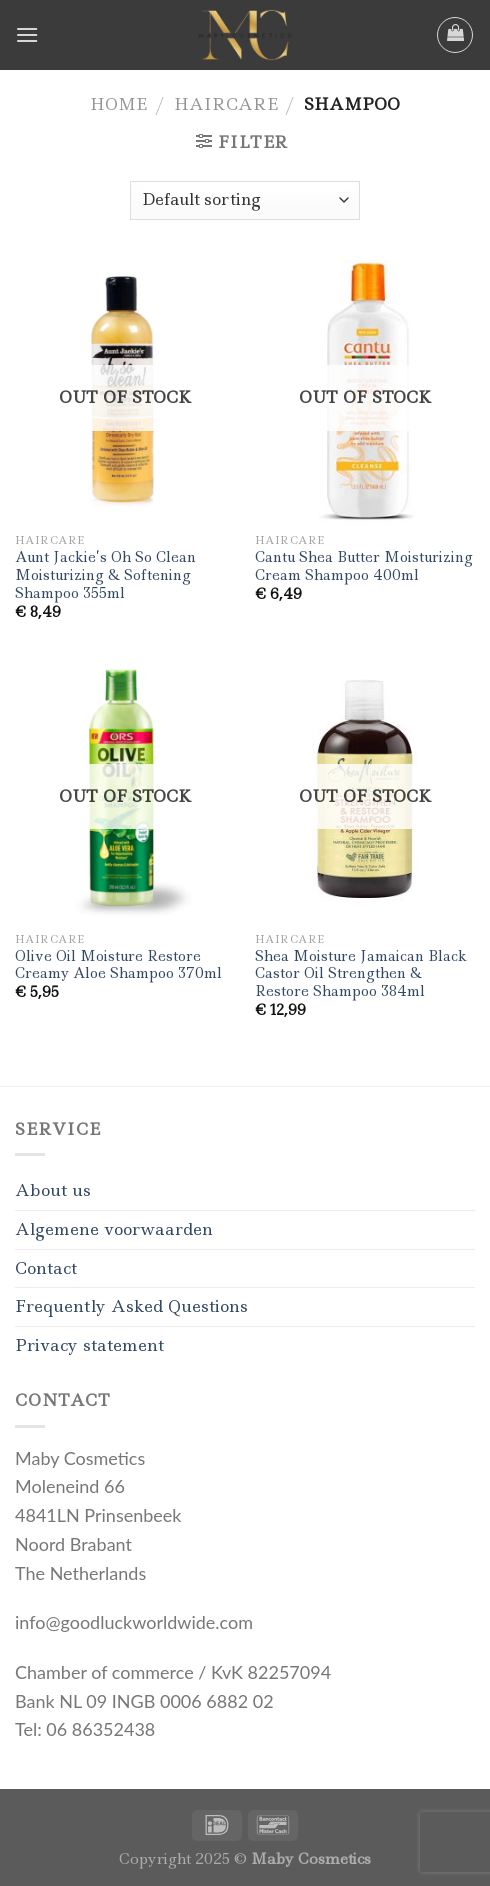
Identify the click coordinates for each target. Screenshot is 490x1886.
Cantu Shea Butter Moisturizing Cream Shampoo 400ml (364, 566)
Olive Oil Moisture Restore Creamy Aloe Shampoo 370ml (118, 965)
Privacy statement (89, 1345)
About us (53, 1190)
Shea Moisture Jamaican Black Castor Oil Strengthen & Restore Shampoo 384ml (361, 974)
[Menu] (27, 34)
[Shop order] (245, 200)
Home (118, 104)
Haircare (226, 104)
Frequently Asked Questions (131, 1306)
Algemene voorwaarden (114, 1229)
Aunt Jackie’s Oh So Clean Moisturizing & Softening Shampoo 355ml (105, 575)
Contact (46, 1268)
